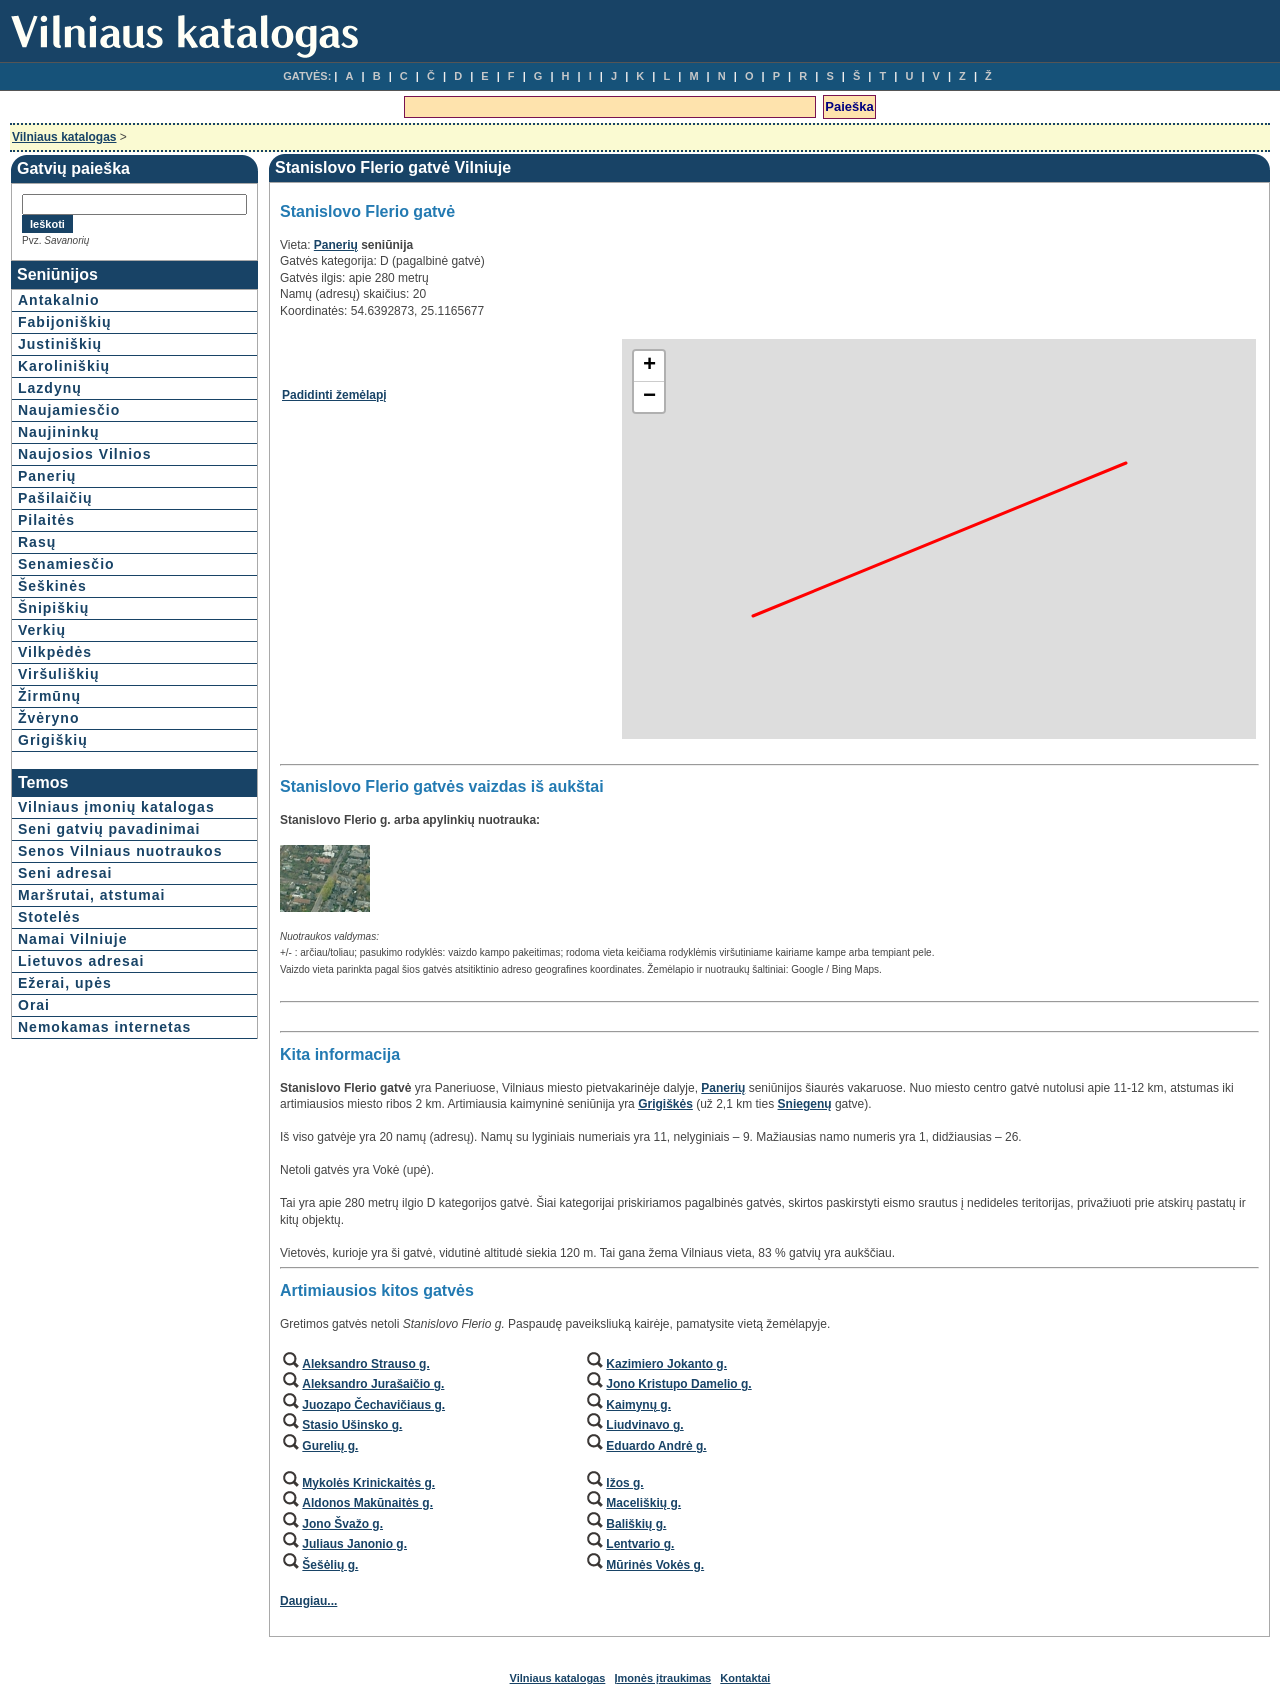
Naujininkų (59, 432)
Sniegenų (805, 1104)
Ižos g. (624, 1483)
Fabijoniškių (65, 322)
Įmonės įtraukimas (663, 1678)
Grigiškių (53, 740)
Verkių (42, 630)
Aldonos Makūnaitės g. (367, 1503)
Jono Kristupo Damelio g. (678, 1384)
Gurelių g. (330, 1446)
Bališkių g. (636, 1524)
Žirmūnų (49, 696)
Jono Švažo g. (342, 1524)
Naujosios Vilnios (84, 454)
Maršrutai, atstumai (91, 895)
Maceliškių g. (643, 1503)
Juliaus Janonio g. (354, 1544)
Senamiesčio (66, 564)
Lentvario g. (640, 1544)
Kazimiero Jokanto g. (666, 1364)
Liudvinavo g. (644, 1425)
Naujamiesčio (69, 410)
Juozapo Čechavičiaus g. (373, 1405)
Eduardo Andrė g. (656, 1446)
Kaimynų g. (638, 1405)
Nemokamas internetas (104, 1027)
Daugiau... (308, 1601)
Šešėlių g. (330, 1565)
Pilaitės (46, 520)
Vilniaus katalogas (64, 137)
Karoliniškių (64, 366)
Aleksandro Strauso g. (365, 1364)
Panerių (47, 476)
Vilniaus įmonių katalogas (116, 807)
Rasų (37, 542)
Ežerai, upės (65, 983)
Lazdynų (50, 388)
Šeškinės (52, 586)
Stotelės (49, 917)
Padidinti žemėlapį (334, 395)
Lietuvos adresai (81, 961)
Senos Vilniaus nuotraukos (120, 851)
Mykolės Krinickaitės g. (368, 1483)
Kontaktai (745, 1678)
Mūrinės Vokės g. (655, 1565)
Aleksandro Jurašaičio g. (373, 1384)
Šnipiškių (53, 608)
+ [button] (649, 366)
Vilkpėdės (55, 652)
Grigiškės (665, 1104)
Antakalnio (59, 300)
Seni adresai (65, 873)
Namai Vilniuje (72, 939)
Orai (34, 1005)
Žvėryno (48, 718)
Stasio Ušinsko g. (352, 1425)
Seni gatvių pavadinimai (109, 829)
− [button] (649, 397)
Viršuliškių (59, 674)
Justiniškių (60, 344)
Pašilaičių (55, 498)
